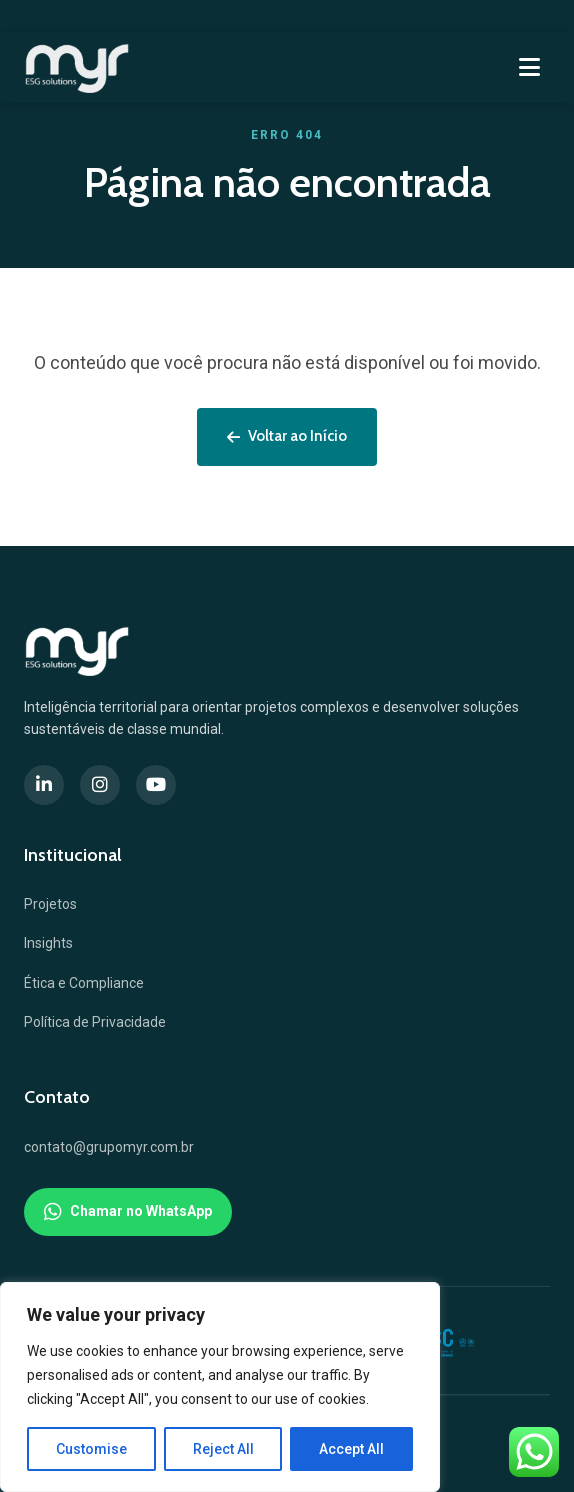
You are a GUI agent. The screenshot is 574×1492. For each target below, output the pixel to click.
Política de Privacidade (95, 1022)
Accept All (351, 1449)
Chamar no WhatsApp (128, 1212)
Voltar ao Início (287, 436)
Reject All (223, 1449)
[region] (220, 1387)
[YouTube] (156, 785)
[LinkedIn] (44, 785)
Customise (91, 1449)
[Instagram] (100, 785)
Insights (48, 943)
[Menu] (529, 68)
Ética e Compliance (84, 983)
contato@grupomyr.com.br (109, 1147)
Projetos (50, 904)
